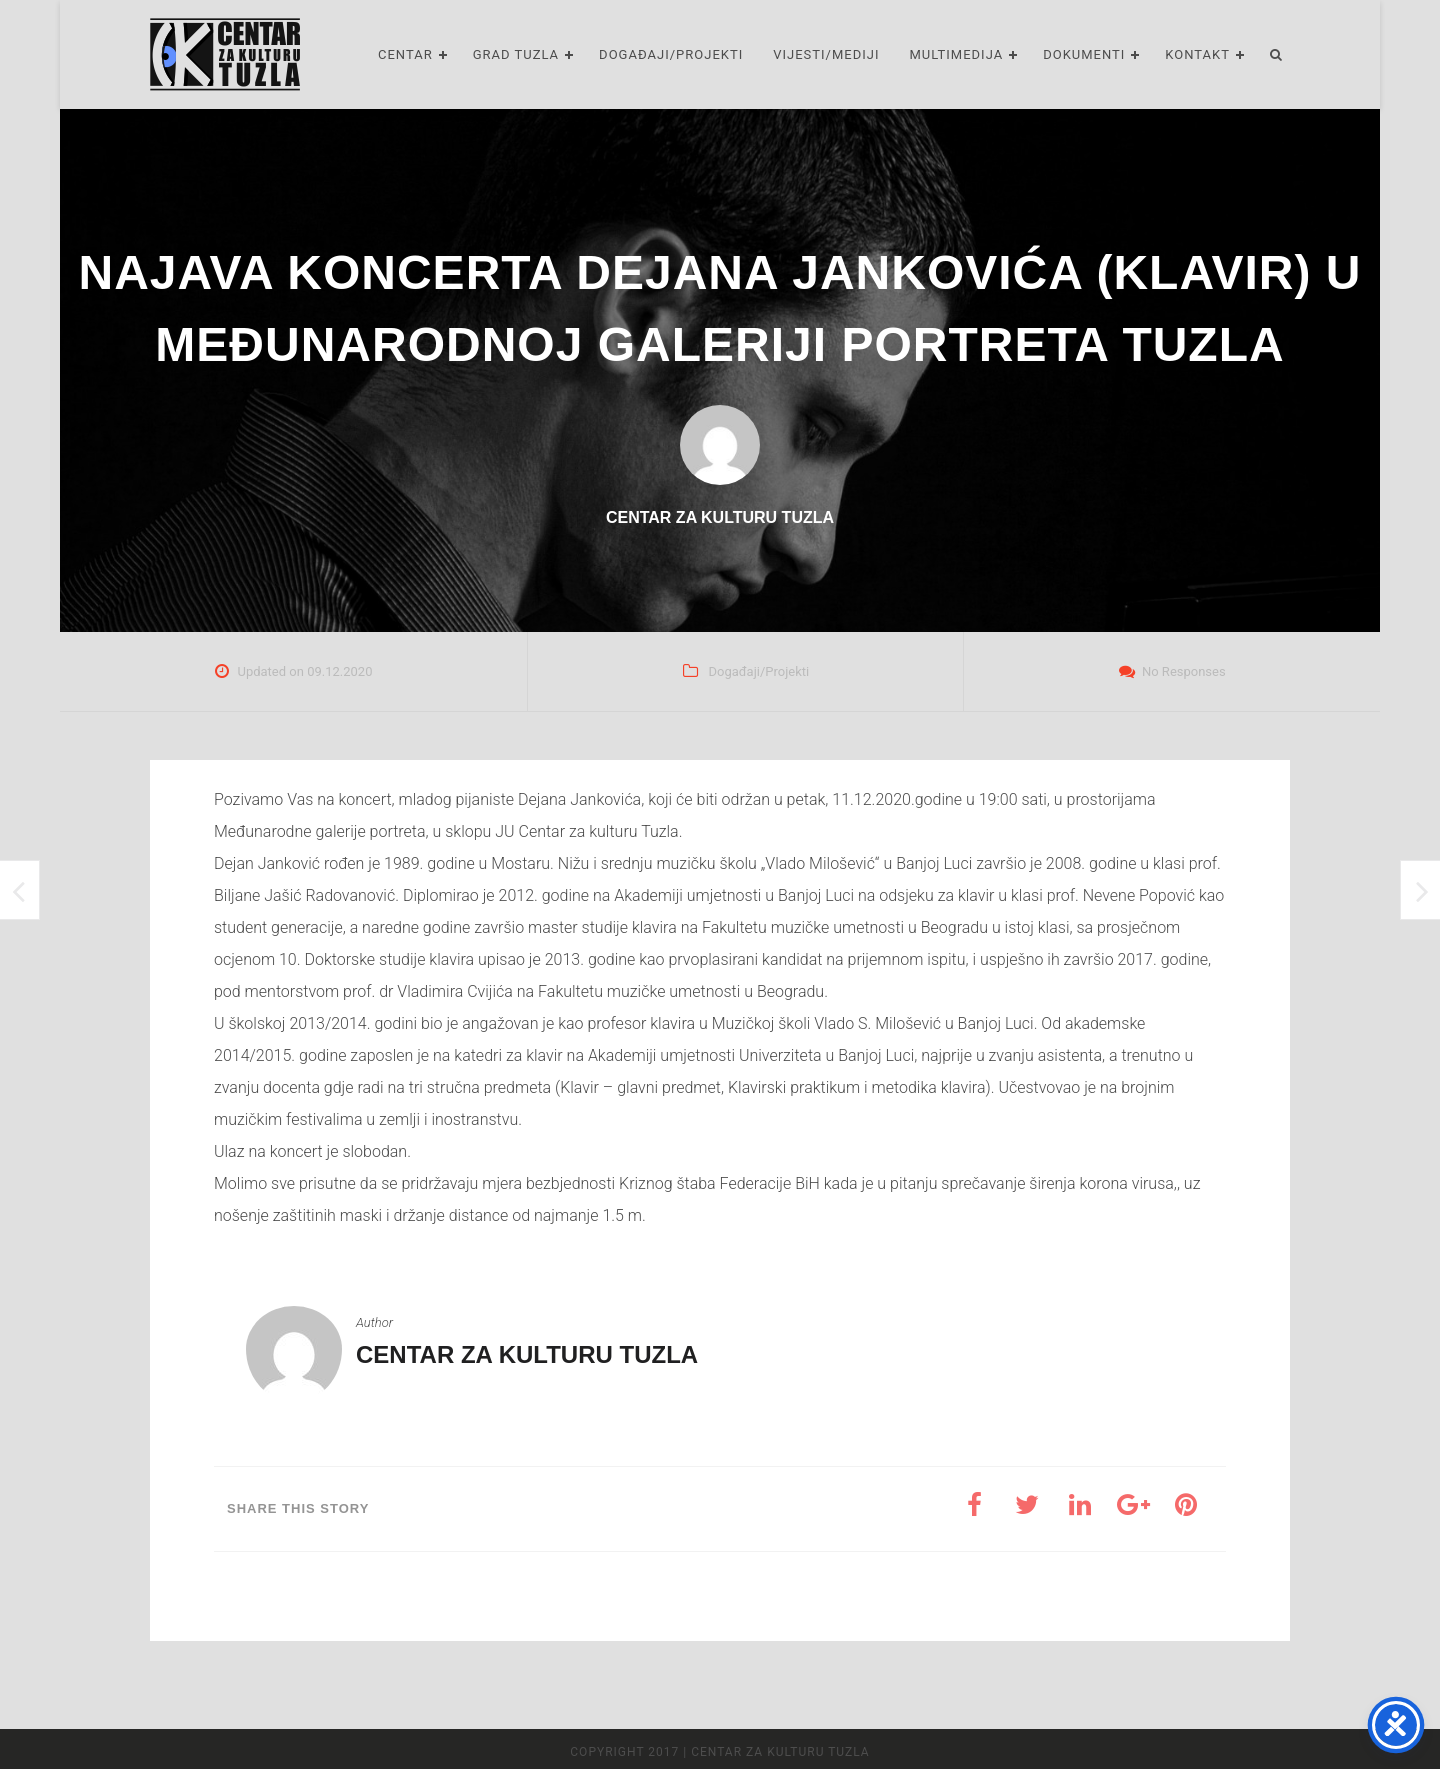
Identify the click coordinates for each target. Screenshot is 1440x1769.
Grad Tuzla (516, 54)
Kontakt (1197, 54)
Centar (405, 54)
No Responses (1184, 671)
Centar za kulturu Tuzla (527, 1354)
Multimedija (957, 54)
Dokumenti (1084, 54)
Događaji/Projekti (671, 54)
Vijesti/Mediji (826, 54)
